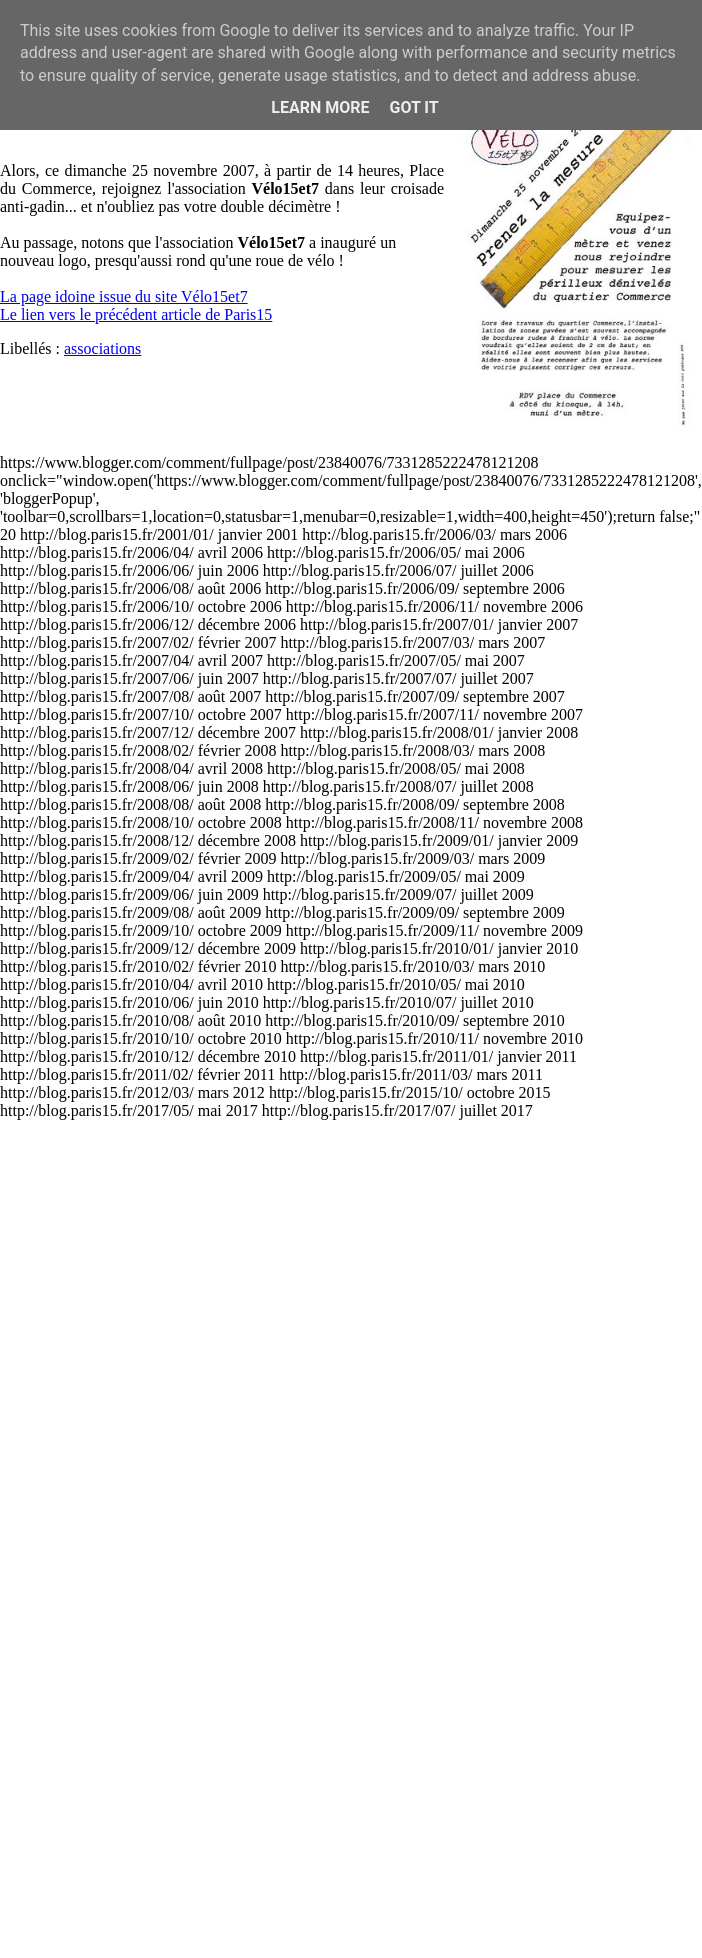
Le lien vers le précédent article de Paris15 (136, 314)
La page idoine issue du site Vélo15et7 (124, 296)
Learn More (320, 107)
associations (102, 348)
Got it (413, 107)
